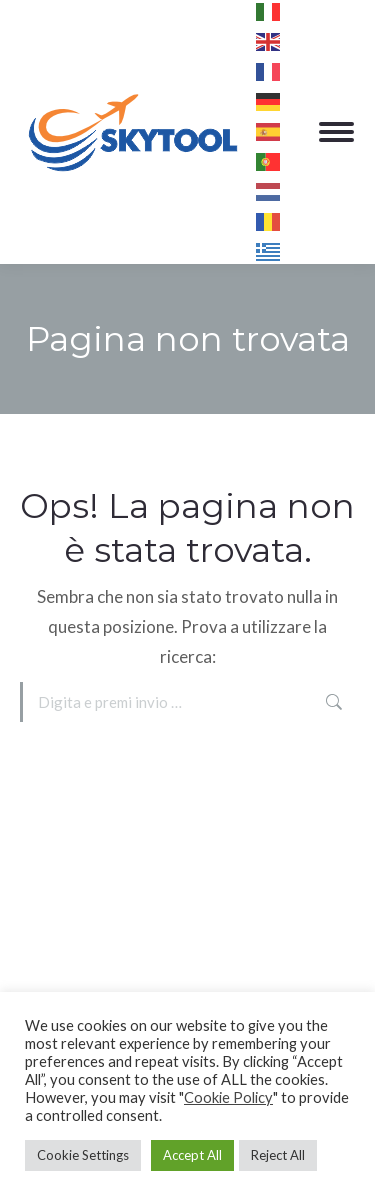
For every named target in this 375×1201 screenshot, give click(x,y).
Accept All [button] (192, 1155)
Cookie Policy (228, 1097)
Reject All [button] (278, 1155)
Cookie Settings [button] (83, 1155)
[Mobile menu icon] (336, 132)
